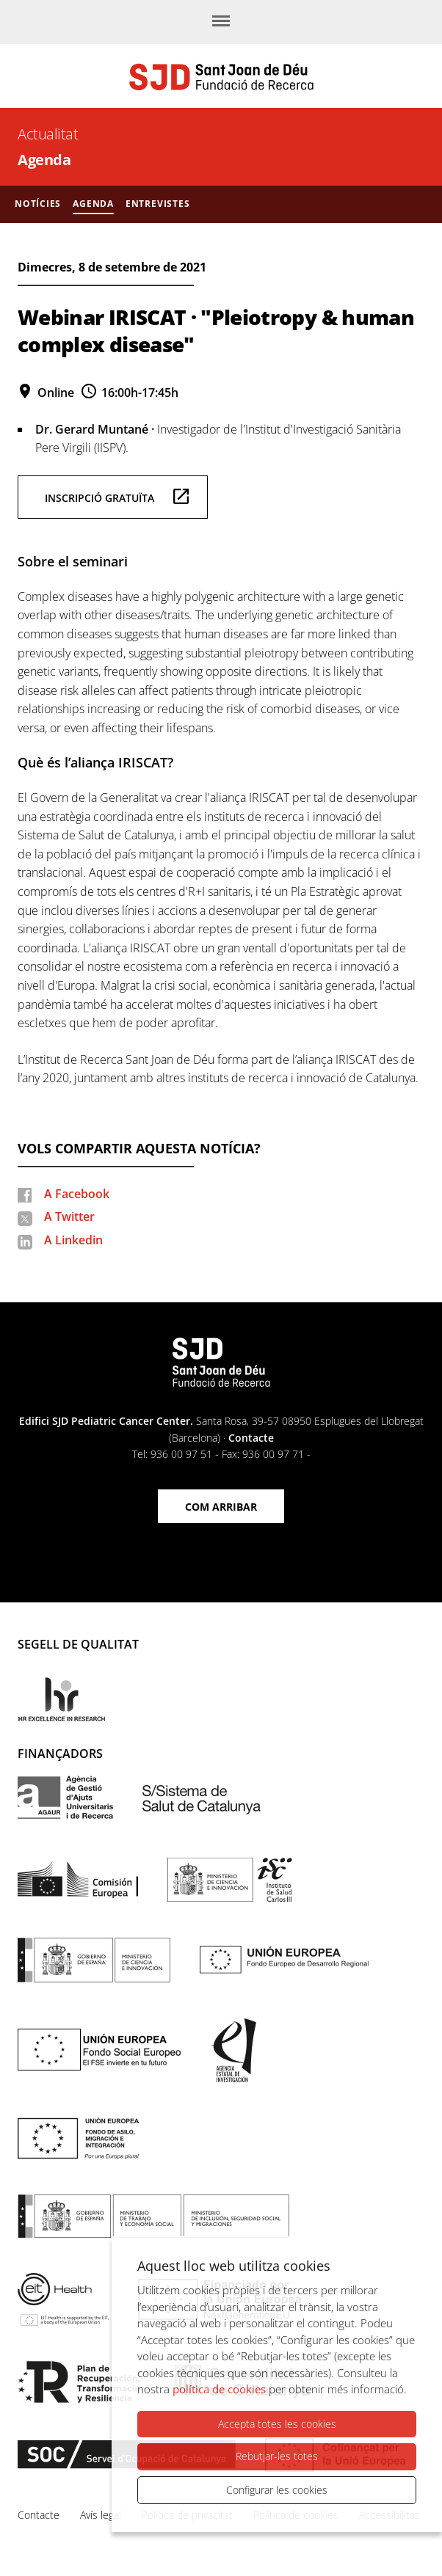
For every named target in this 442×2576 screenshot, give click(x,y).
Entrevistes (158, 203)
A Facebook (76, 1194)
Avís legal (100, 2515)
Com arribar (221, 1507)
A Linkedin (73, 1240)
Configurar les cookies (276, 2490)
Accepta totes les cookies (277, 2424)
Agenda (44, 159)
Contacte (251, 1438)
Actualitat (48, 134)
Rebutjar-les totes (277, 2456)
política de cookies (219, 2389)
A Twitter (69, 1216)
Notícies (38, 203)
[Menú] (221, 22)
